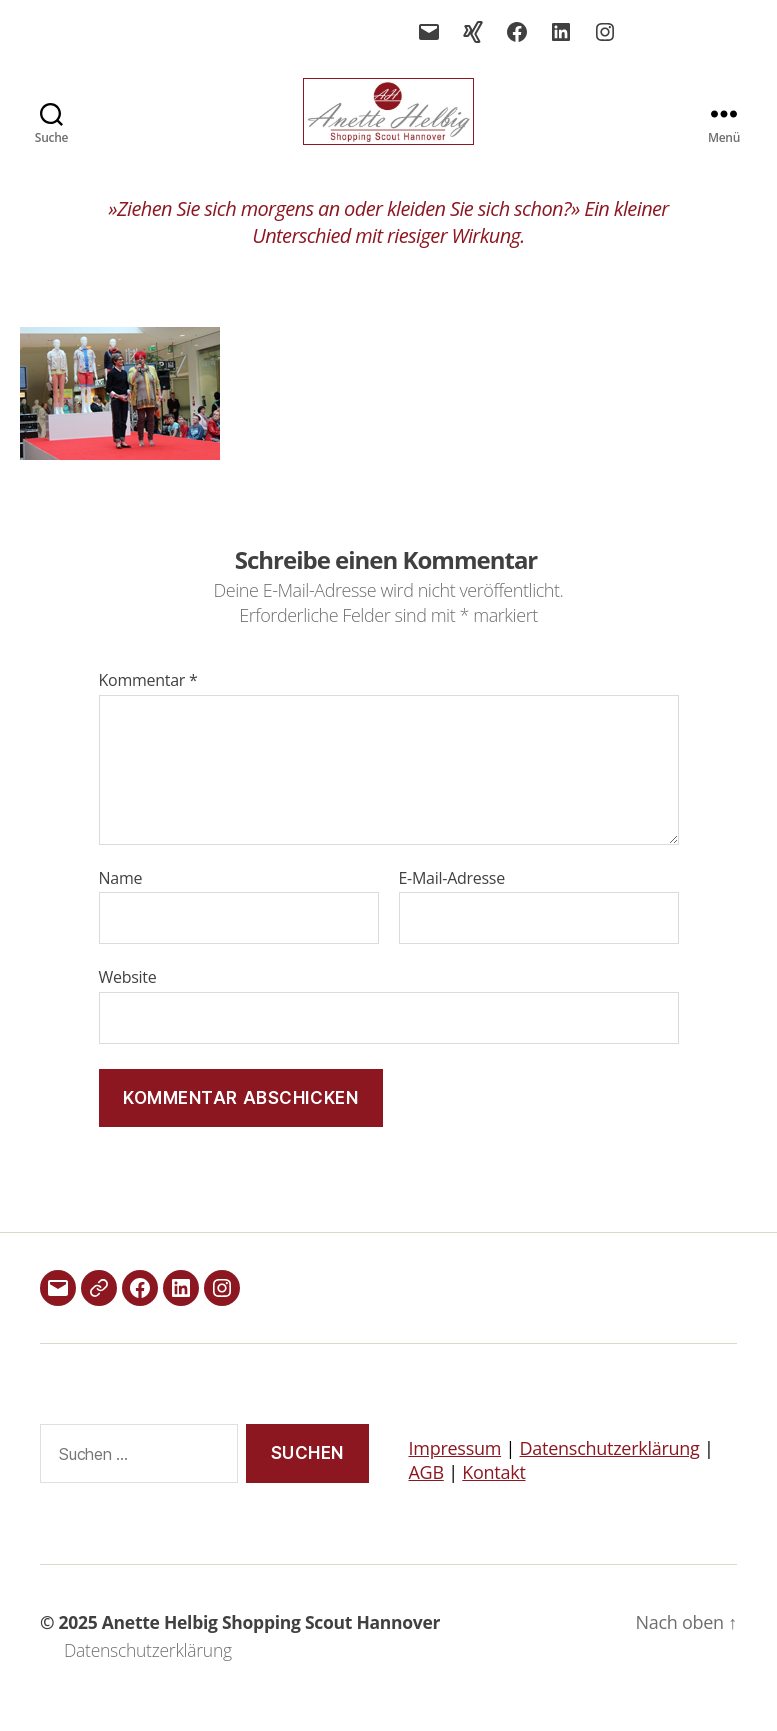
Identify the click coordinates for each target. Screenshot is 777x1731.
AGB (426, 1496)
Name (121, 902)
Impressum (455, 1472)
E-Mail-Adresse (452, 902)
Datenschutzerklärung (610, 1472)
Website (128, 1000)
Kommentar (148, 704)
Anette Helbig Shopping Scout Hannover (271, 1646)
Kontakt (493, 1496)
